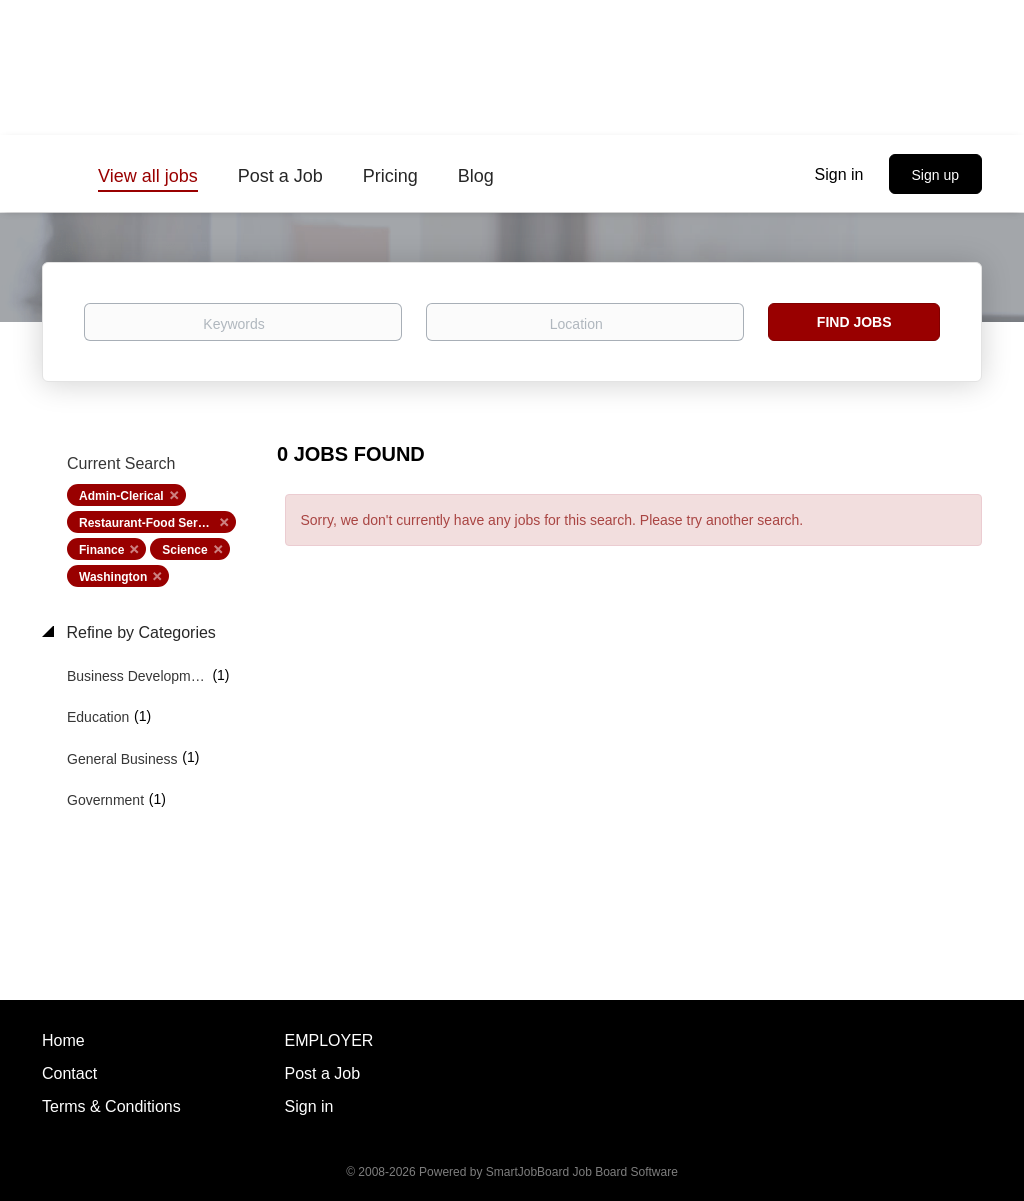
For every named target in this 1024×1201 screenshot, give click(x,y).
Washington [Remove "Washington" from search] (113, 577)
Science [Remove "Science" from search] (184, 550)
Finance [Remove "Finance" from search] (101, 550)
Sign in (839, 174)
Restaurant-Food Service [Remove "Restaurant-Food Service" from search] (150, 523)
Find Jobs (854, 322)
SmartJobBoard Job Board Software (582, 1172)
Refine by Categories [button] (139, 632)
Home (63, 1040)
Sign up (935, 175)
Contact (69, 1073)
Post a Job (323, 1073)
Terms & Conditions (111, 1106)
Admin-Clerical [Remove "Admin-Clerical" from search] (121, 496)
